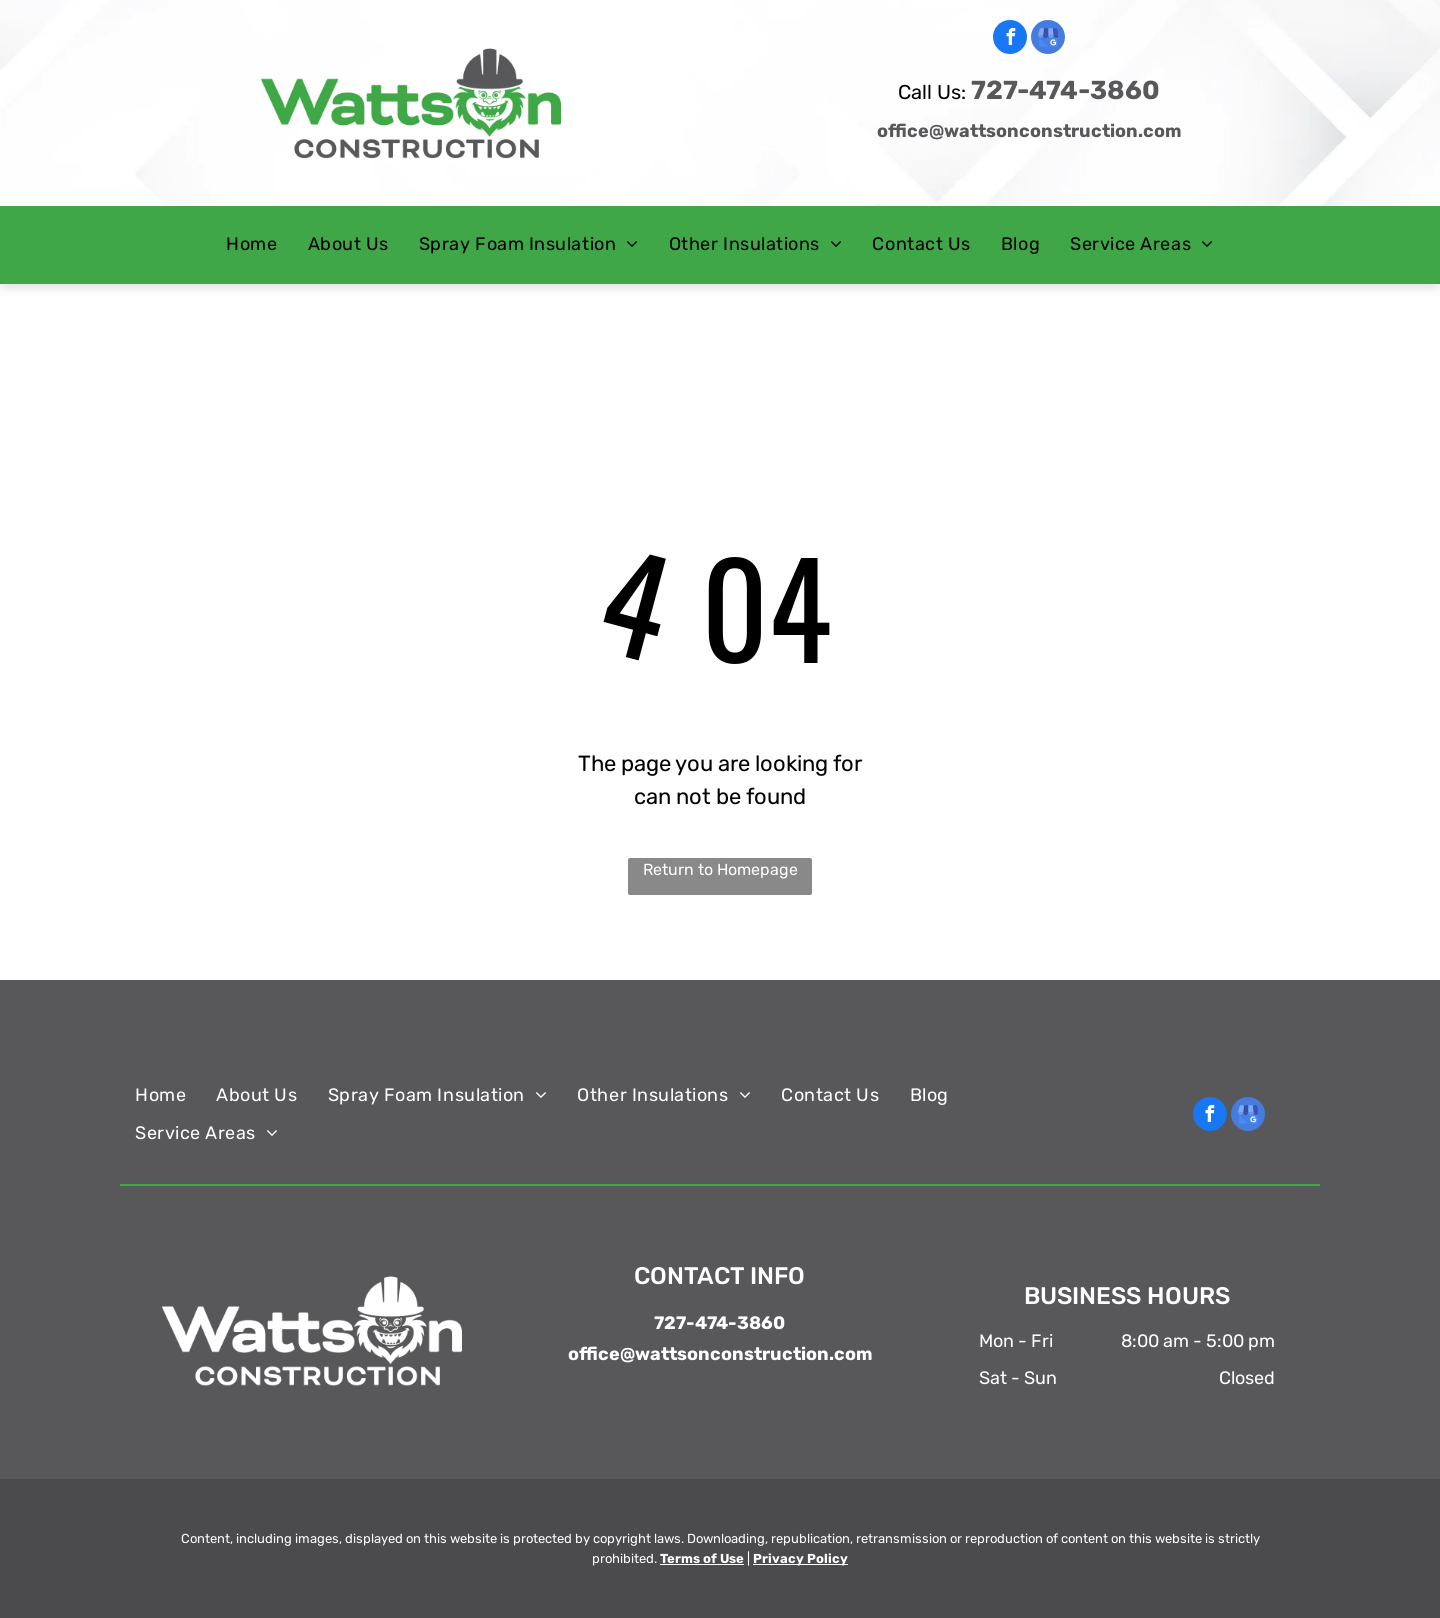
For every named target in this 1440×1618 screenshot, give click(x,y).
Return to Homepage (720, 869)
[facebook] (1010, 39)
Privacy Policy (800, 1558)
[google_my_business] (1048, 39)
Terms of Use (702, 1558)
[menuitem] (251, 245)
